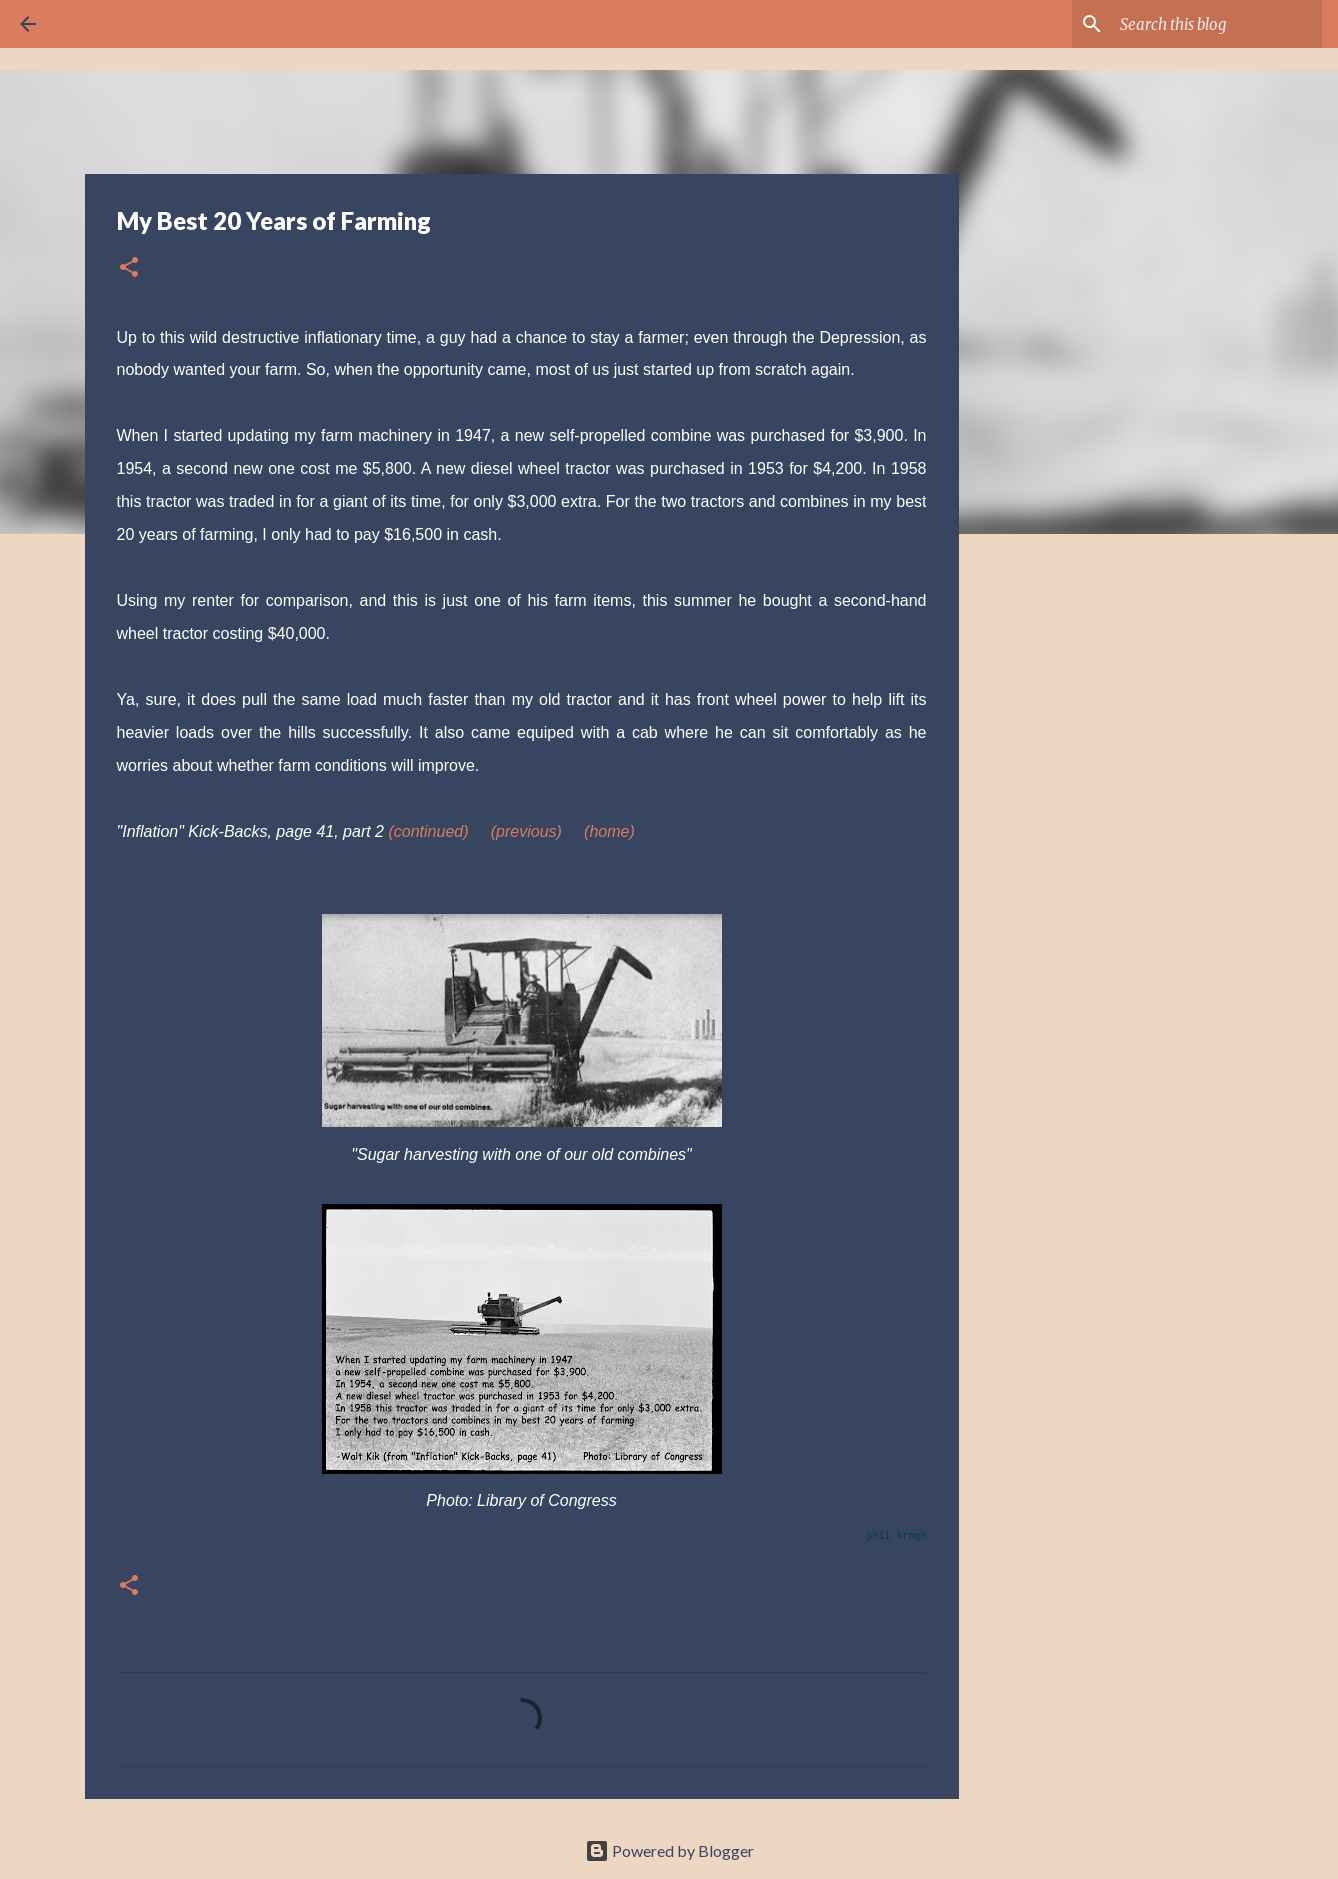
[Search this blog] (1217, 24)
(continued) (428, 831)
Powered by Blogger (669, 1850)
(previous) (526, 831)
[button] (129, 268)
